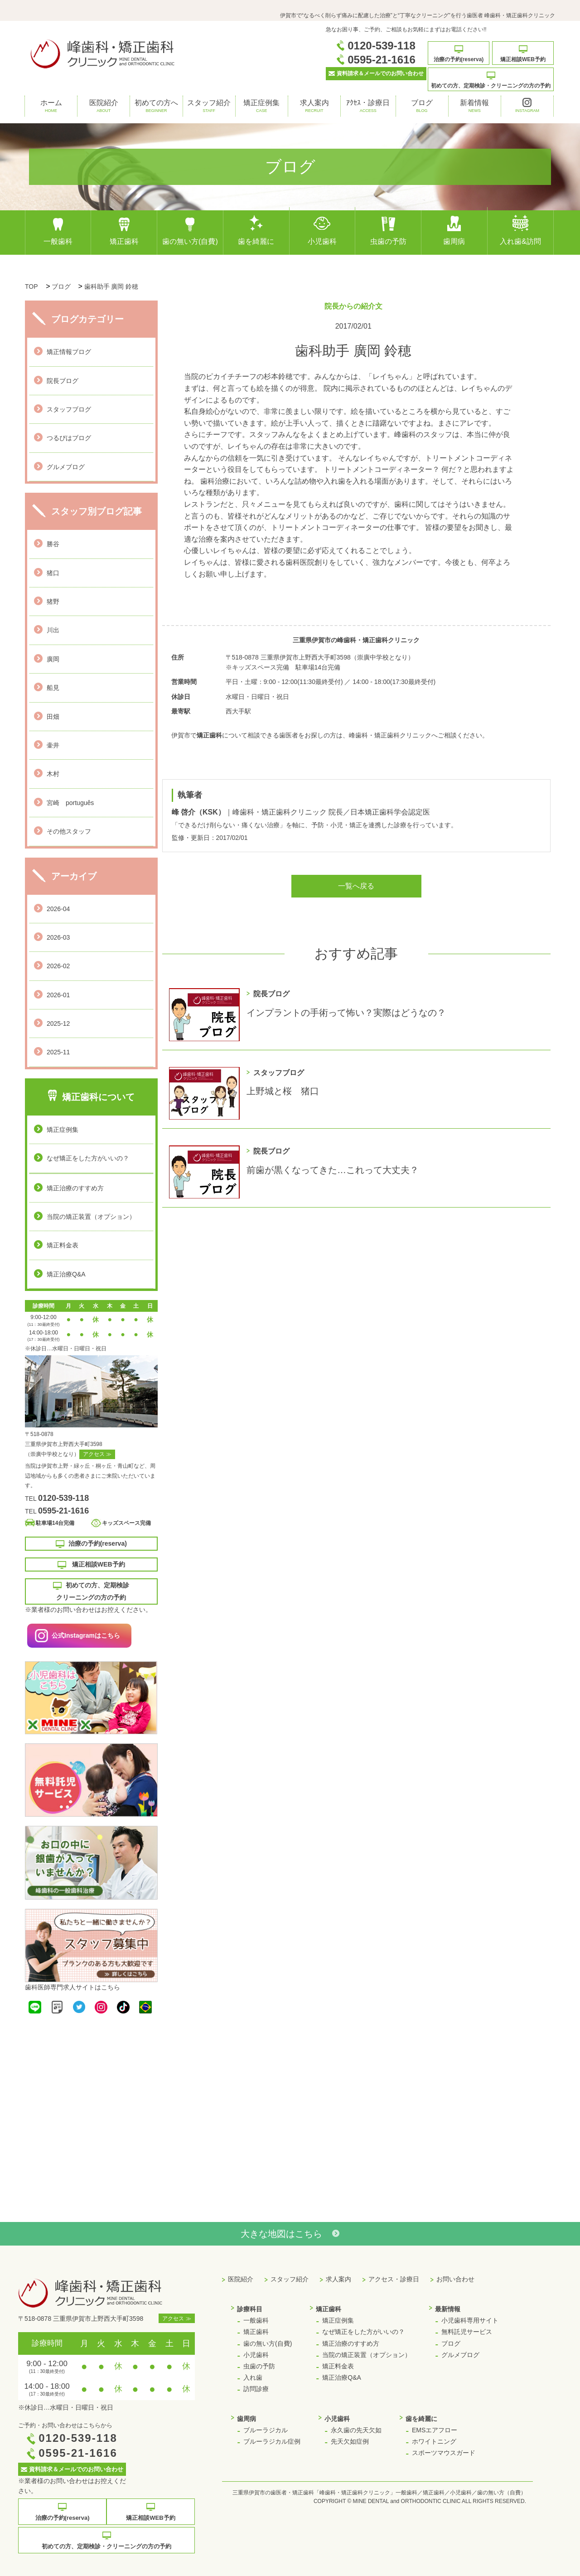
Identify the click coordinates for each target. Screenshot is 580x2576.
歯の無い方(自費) (190, 230)
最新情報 (447, 2309)
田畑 (53, 716)
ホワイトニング (434, 2441)
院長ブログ (62, 380)
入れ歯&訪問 (520, 230)
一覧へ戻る (356, 886)
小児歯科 (322, 230)
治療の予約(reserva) (459, 54)
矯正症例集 (261, 106)
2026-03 (58, 937)
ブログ (422, 106)
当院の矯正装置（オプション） (91, 1216)
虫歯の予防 (388, 230)
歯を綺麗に (256, 230)
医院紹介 (103, 106)
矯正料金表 (62, 1245)
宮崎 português (70, 802)
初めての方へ (156, 106)
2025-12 (58, 1023)
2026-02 (58, 966)
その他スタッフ (69, 831)
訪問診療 (256, 2388)
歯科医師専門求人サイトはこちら (72, 1987)
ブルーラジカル (265, 2430)
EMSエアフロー (434, 2430)
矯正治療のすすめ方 (75, 1188)
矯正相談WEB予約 (523, 54)
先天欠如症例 (350, 2441)
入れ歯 (252, 2377)
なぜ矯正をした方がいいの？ (88, 1158)
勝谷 (53, 544)
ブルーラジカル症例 (271, 2441)
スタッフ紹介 (209, 106)
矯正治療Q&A (66, 1274)
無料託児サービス (466, 2331)
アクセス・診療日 (393, 2279)
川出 (53, 630)
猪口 (53, 573)
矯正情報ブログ (69, 351)
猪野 (53, 601)
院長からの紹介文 (353, 306)
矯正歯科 (124, 230)
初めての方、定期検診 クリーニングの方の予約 (91, 1591)
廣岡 (53, 659)
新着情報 (474, 106)
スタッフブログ (69, 409)
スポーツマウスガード (443, 2452)
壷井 (53, 745)
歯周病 (454, 230)
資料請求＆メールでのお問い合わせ (376, 73)
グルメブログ (66, 467)
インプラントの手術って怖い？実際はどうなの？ (346, 1013)
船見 (53, 687)
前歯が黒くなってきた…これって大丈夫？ (332, 1170)
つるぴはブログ (69, 437)
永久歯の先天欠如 (356, 2430)
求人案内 (314, 106)
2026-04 (58, 908)
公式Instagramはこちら (86, 1635)
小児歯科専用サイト (469, 2320)
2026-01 (58, 995)
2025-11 (58, 1052)
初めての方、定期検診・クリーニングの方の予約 (491, 80)
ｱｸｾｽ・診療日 (368, 106)
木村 (53, 773)
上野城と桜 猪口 (282, 1091)
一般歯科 (58, 230)
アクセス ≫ (97, 1454)
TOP (31, 286)
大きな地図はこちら (290, 2234)
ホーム (51, 106)
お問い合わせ (455, 2279)
